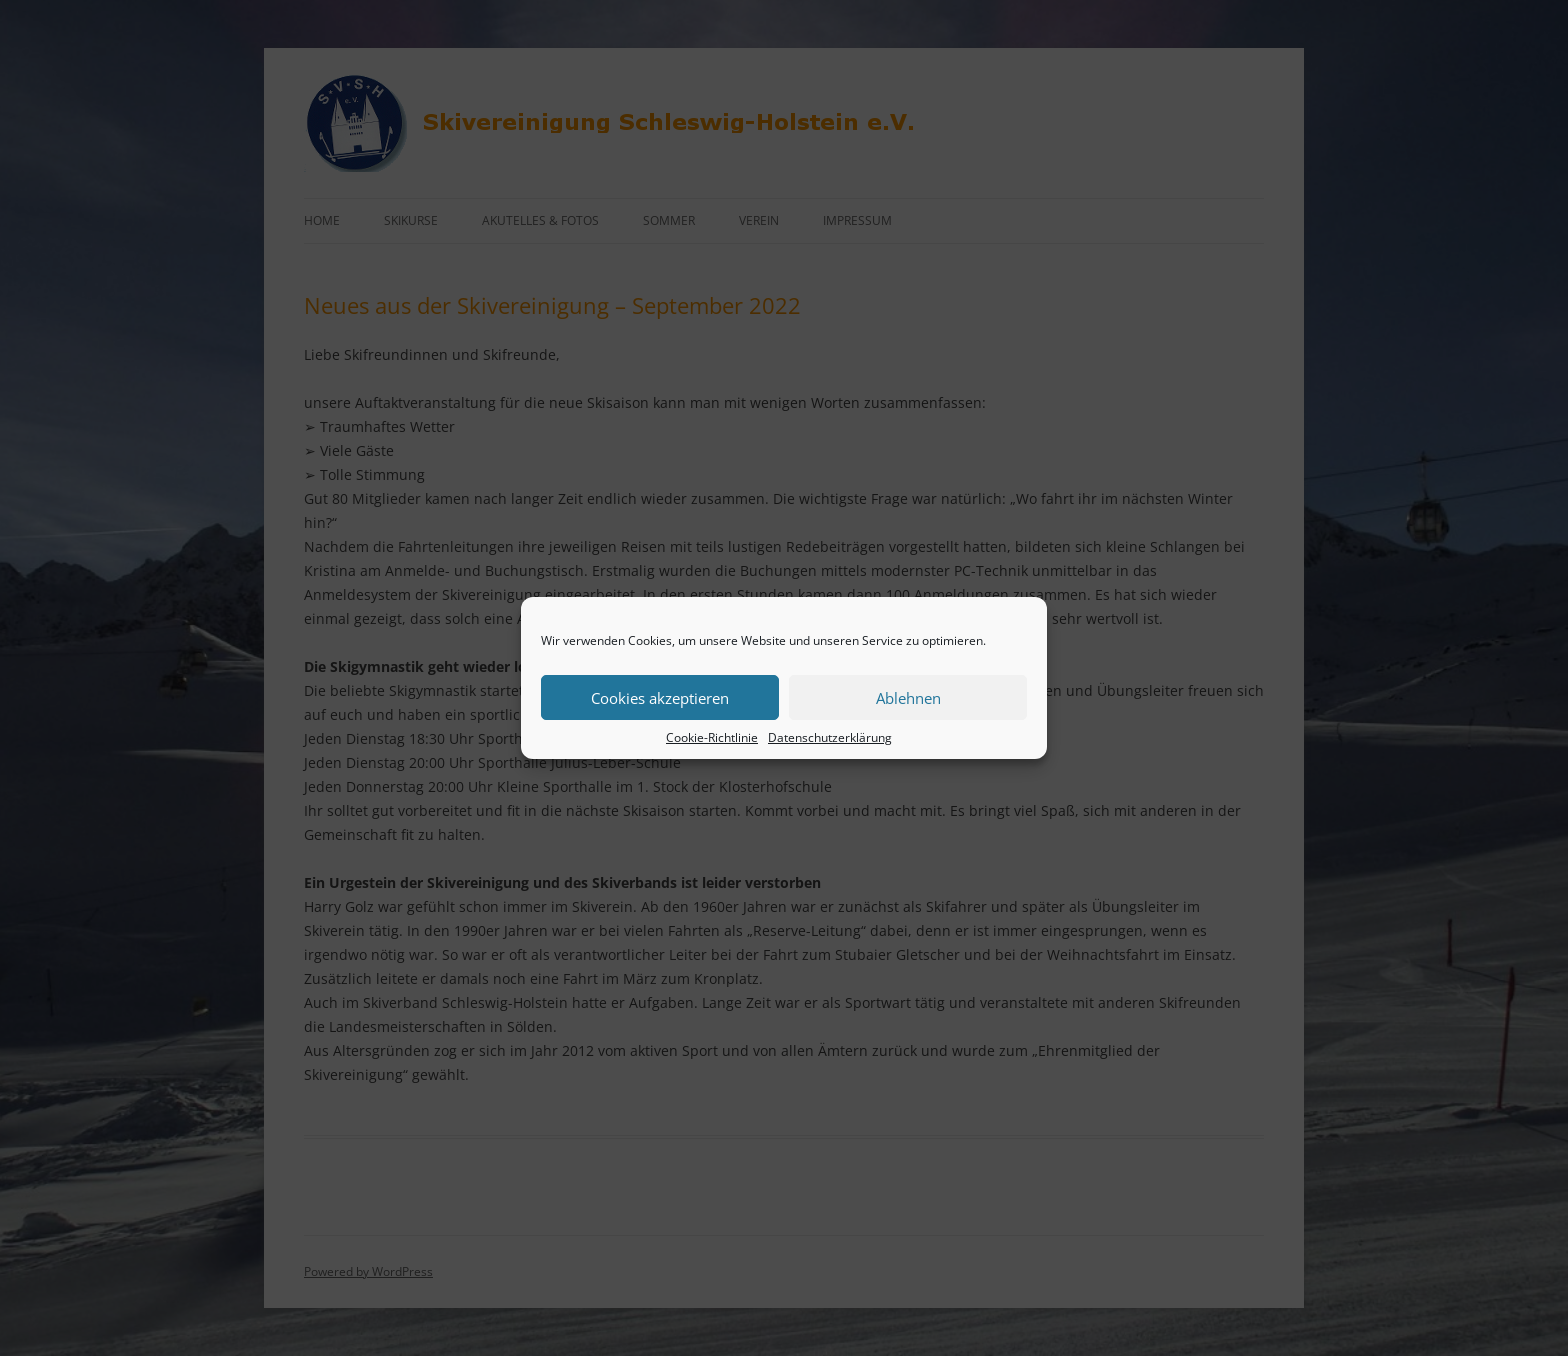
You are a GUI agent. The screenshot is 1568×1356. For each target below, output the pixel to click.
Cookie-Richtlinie (712, 737)
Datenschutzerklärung (830, 737)
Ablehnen (908, 698)
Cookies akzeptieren (660, 698)
